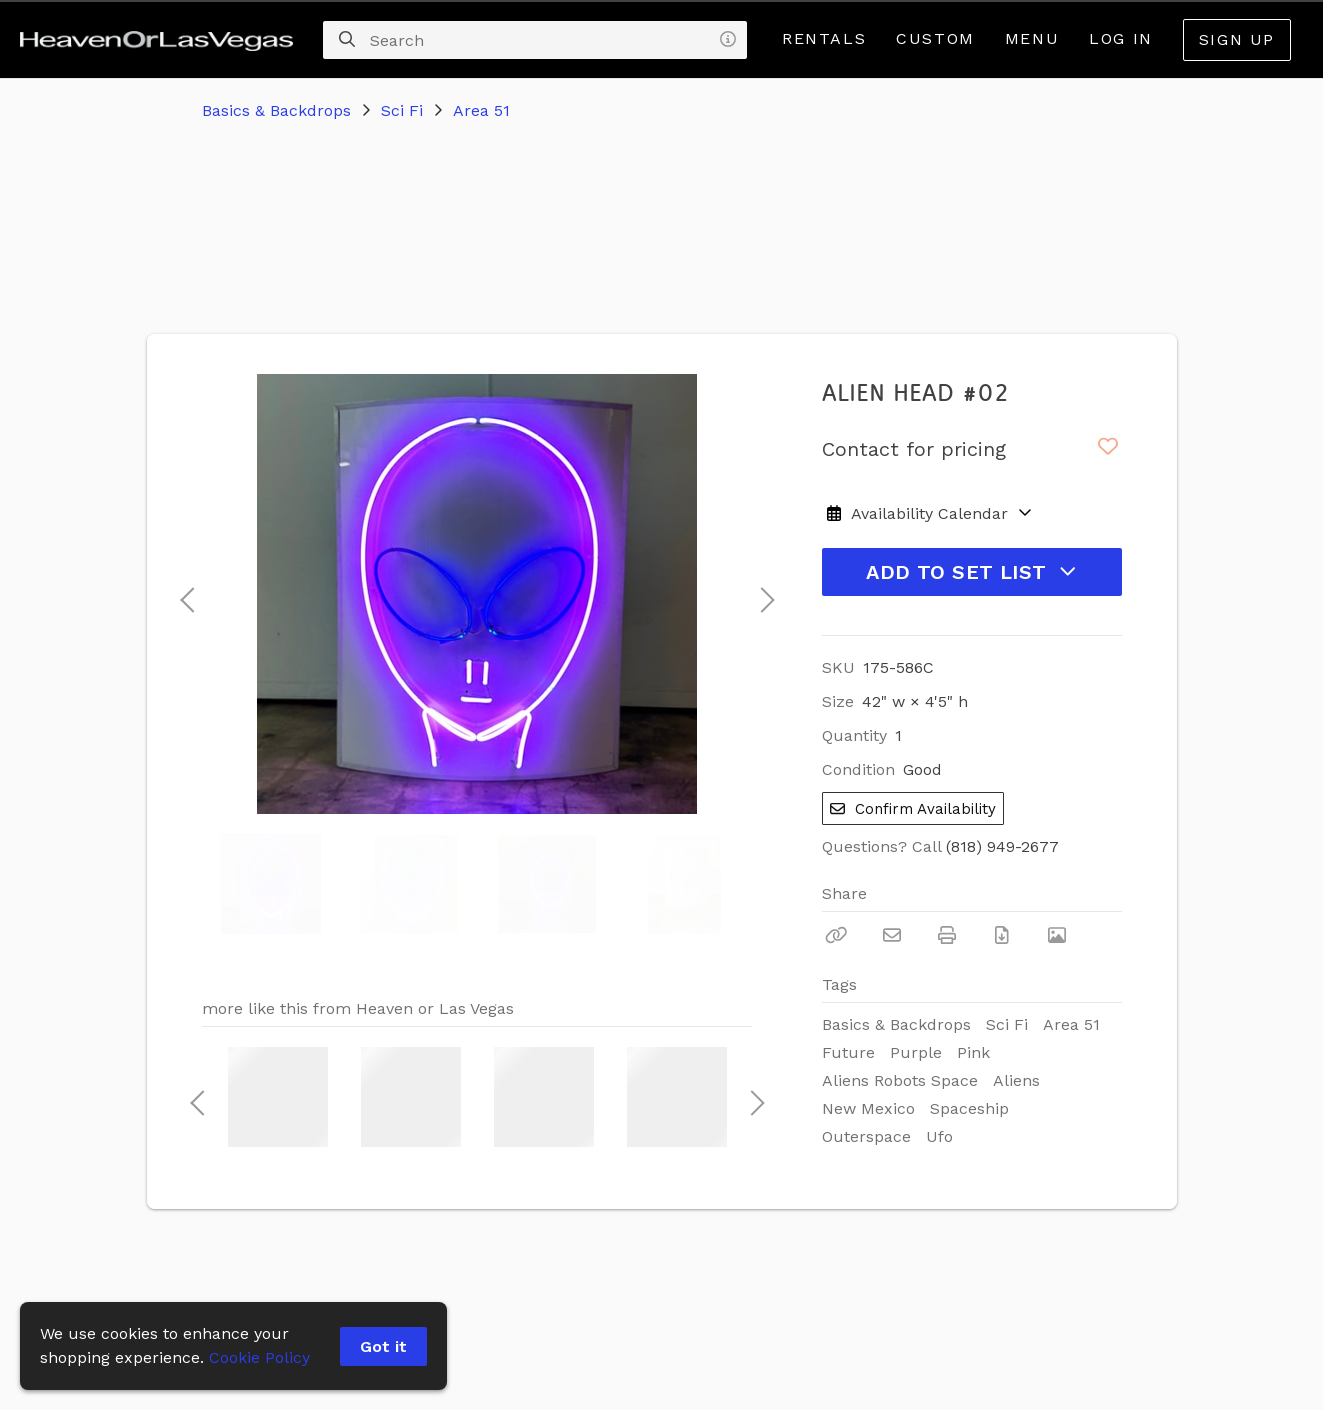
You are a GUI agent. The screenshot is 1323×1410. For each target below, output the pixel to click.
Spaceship (969, 1108)
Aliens (1016, 1080)
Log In (1121, 38)
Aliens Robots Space (900, 1080)
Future (848, 1052)
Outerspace (866, 1136)
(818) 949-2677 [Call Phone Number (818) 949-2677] (1002, 846)
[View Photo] (1057, 935)
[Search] (347, 40)
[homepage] (161, 40)
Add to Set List (971, 572)
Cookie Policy (259, 1357)
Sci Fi (402, 110)
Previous (187, 594)
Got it (383, 1346)
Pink (973, 1052)
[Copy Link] (837, 935)
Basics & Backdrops (276, 110)
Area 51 (481, 110)
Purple (916, 1052)
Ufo (939, 1136)
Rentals (824, 38)
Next (762, 594)
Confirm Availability (913, 809)
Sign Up (1237, 39)
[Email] (892, 935)
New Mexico (868, 1108)
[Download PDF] (1002, 935)
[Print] (947, 935)
